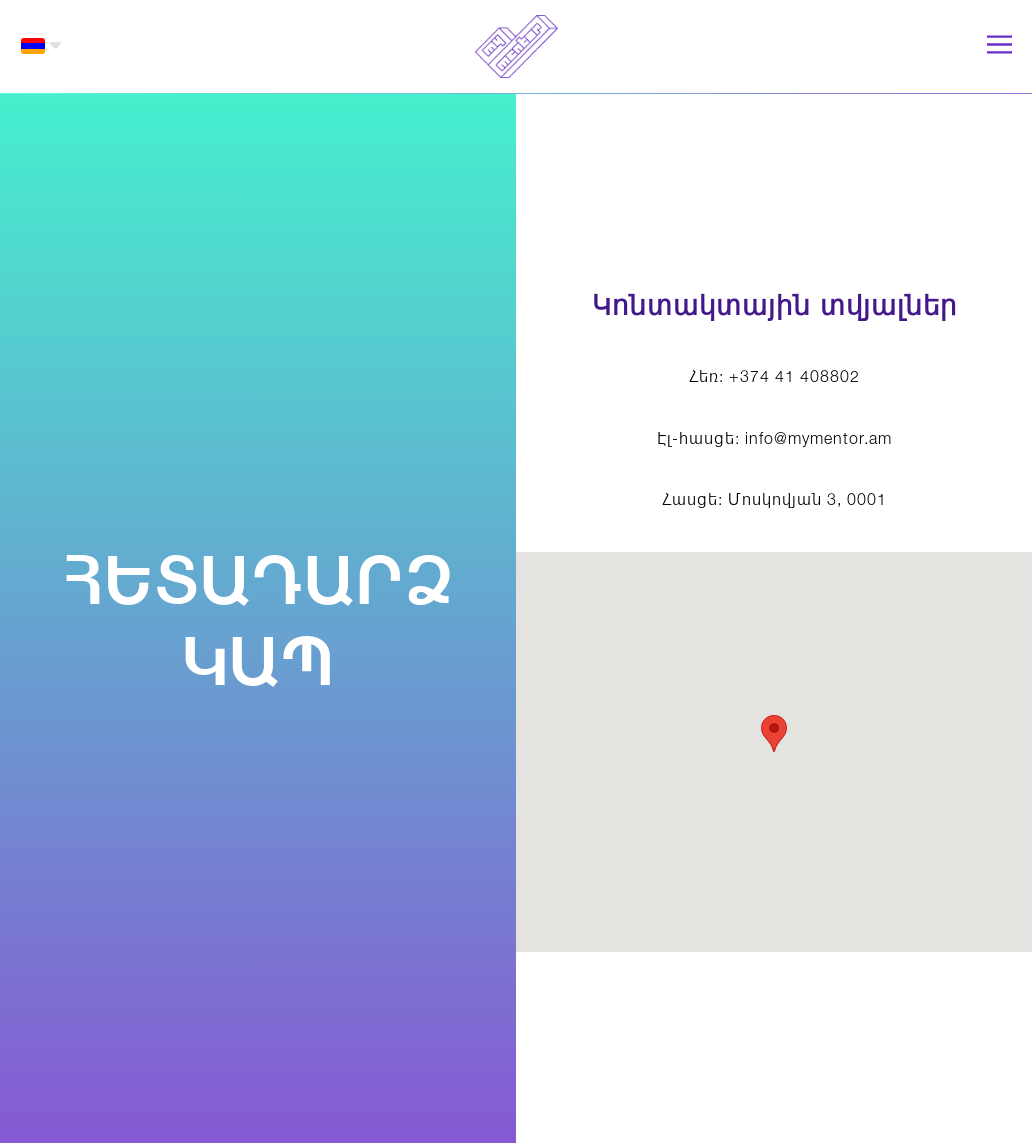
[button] (41, 46)
